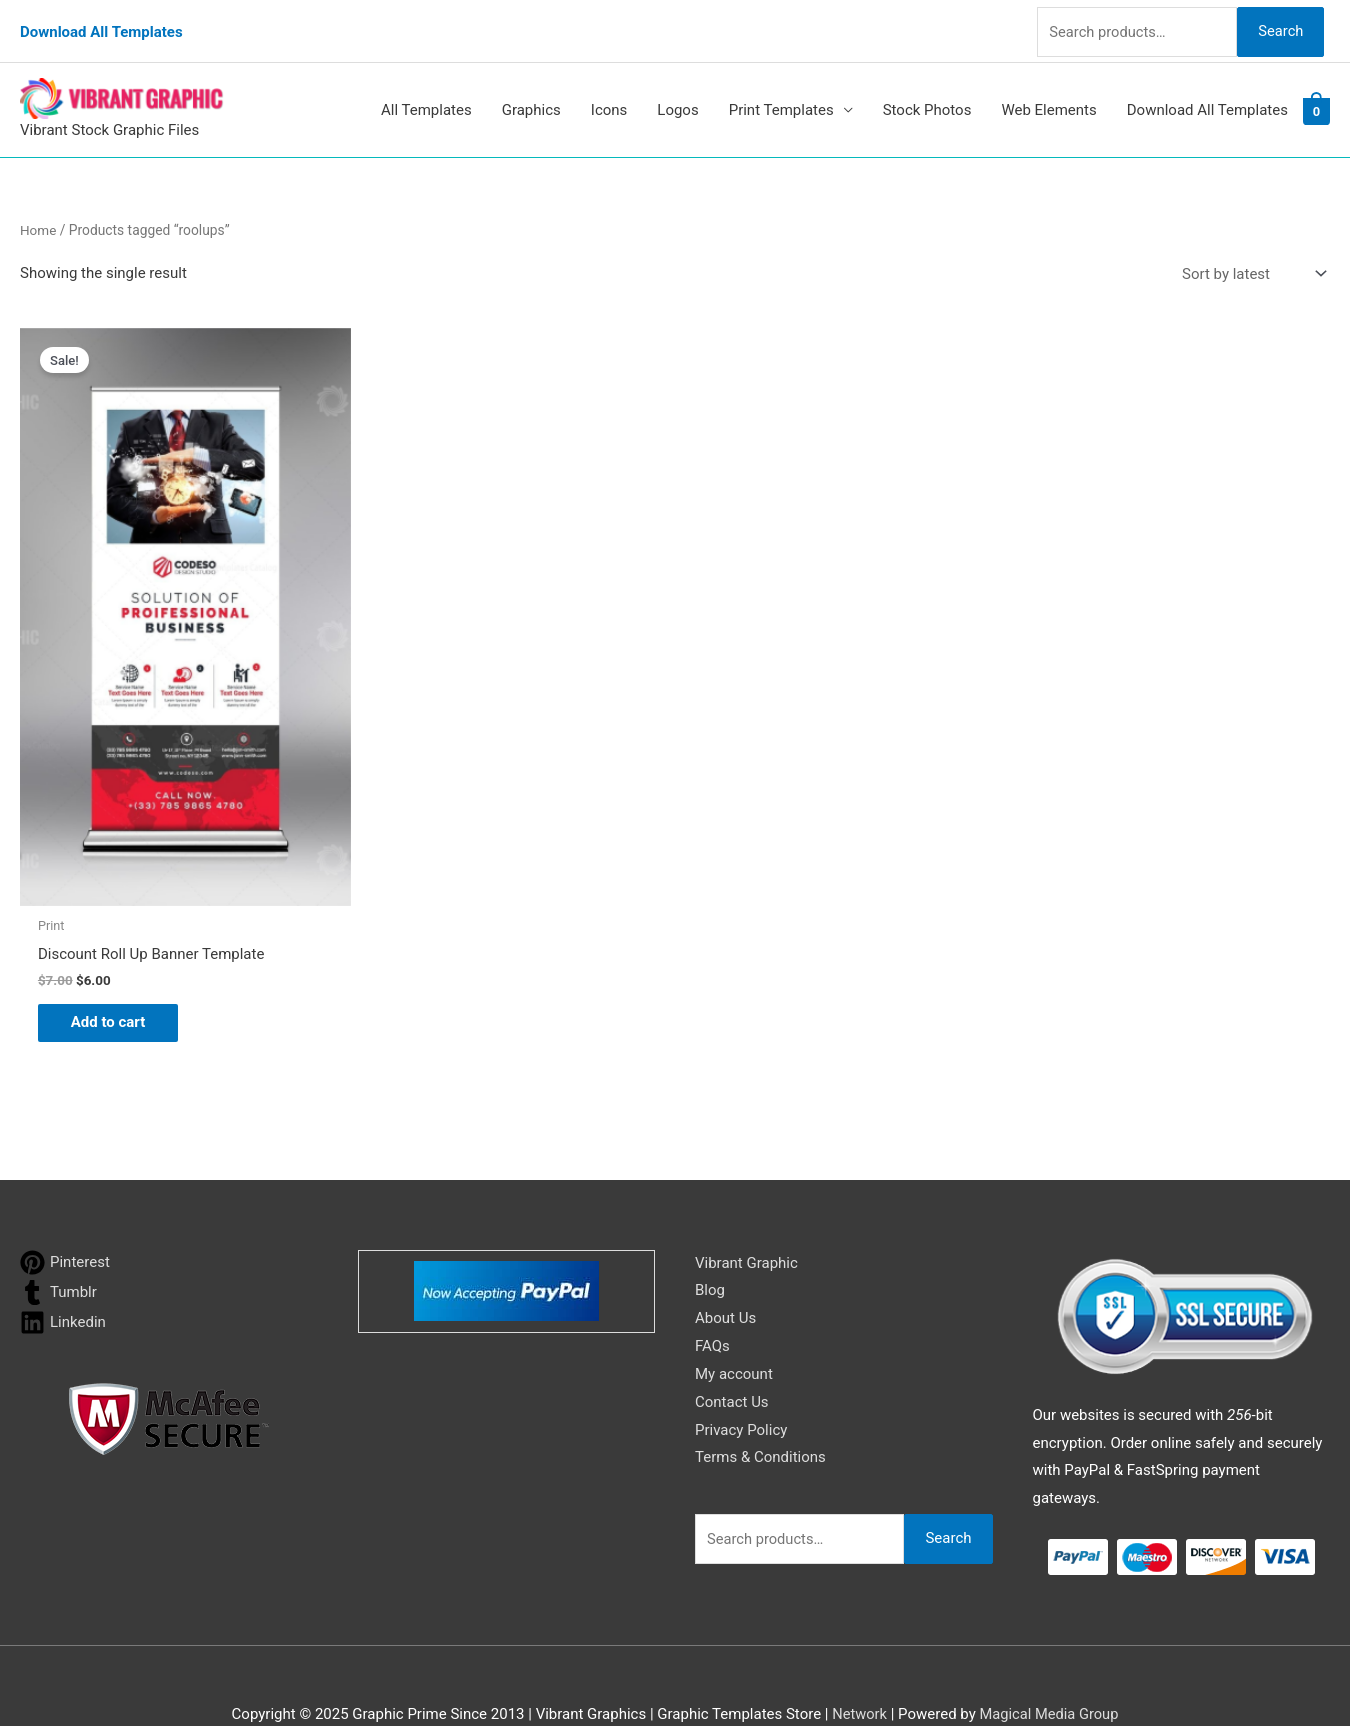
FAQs (712, 1303)
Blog (710, 1247)
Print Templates (781, 98)
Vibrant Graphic (746, 1220)
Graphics (531, 98)
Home (38, 218)
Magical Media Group (1050, 1671)
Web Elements (1048, 98)
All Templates (426, 98)
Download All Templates (101, 25)
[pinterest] (65, 1219)
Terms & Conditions (760, 1414)
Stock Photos (927, 98)
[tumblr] (58, 1249)
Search (1278, 24)
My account (734, 1331)
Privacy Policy (741, 1387)
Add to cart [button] (115, 978)
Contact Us (732, 1359)
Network (858, 1671)
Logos (677, 98)
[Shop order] (1250, 261)
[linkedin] (63, 1279)
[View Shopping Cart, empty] (1316, 98)
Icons (609, 98)
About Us (725, 1275)
